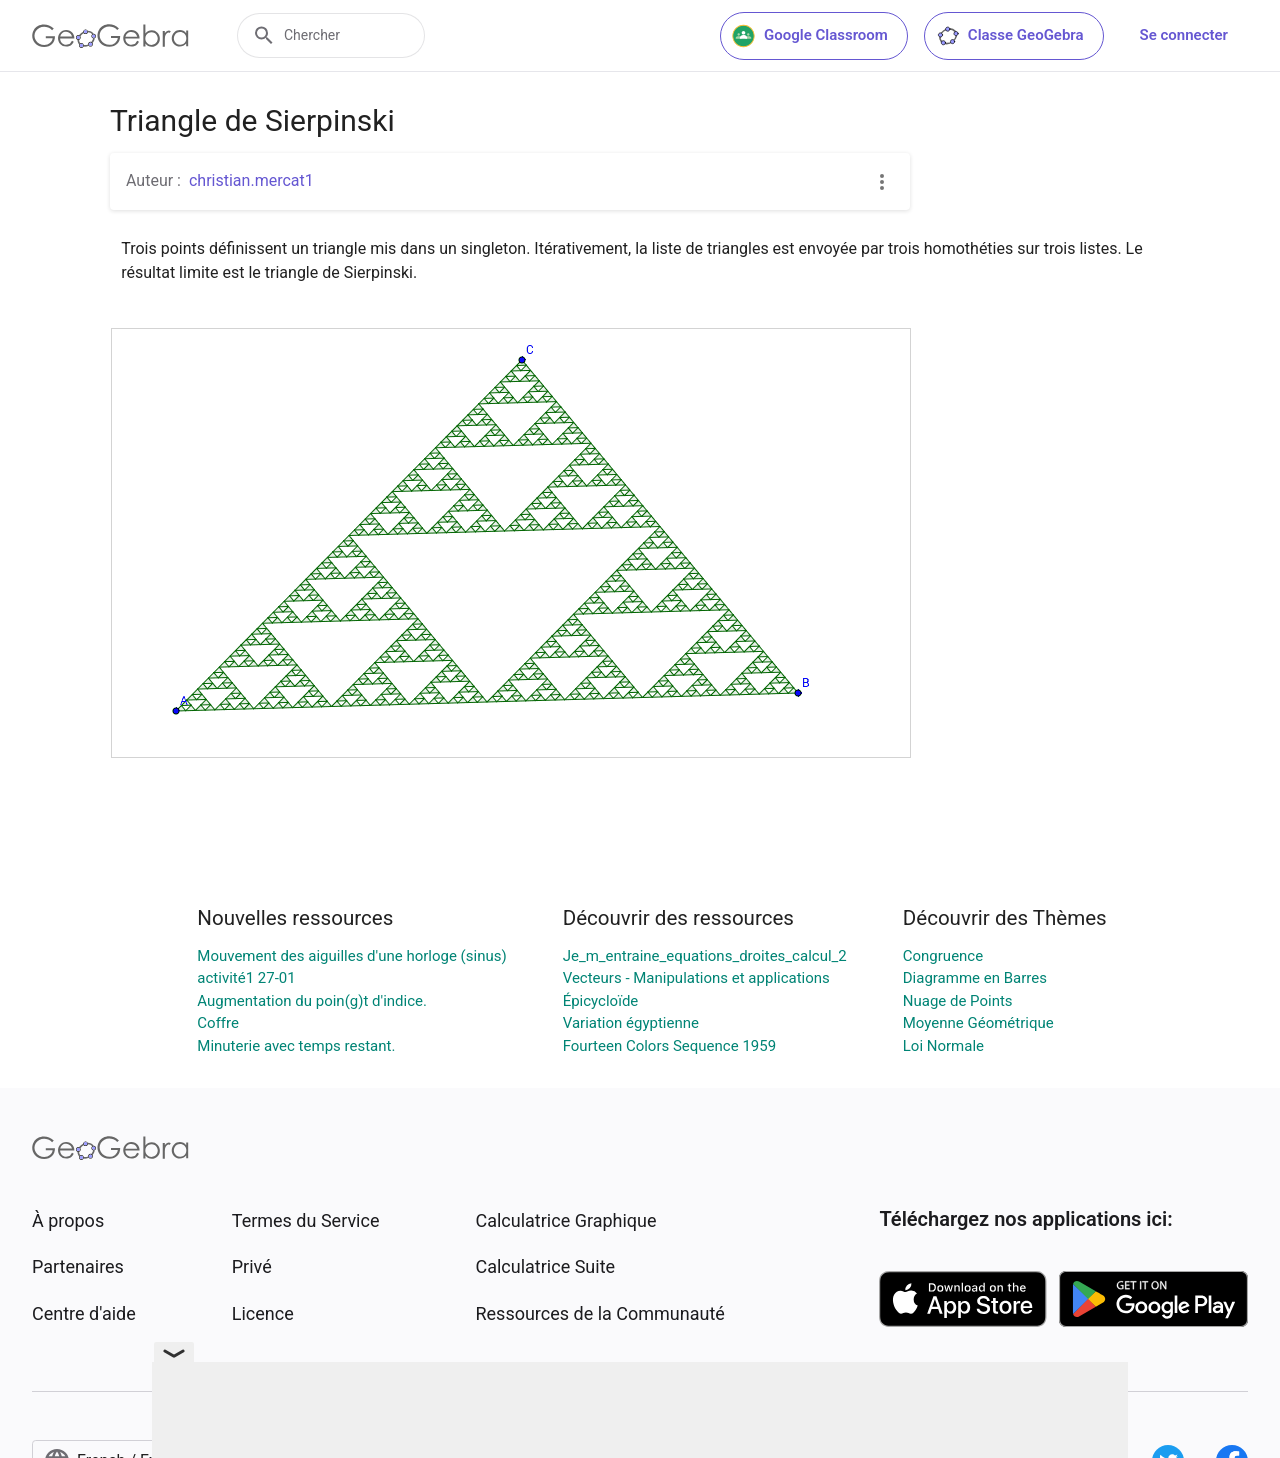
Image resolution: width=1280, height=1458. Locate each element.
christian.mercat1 (251, 180)
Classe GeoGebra (1010, 36)
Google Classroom (810, 36)
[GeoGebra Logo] (110, 36)
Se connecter (1184, 35)
